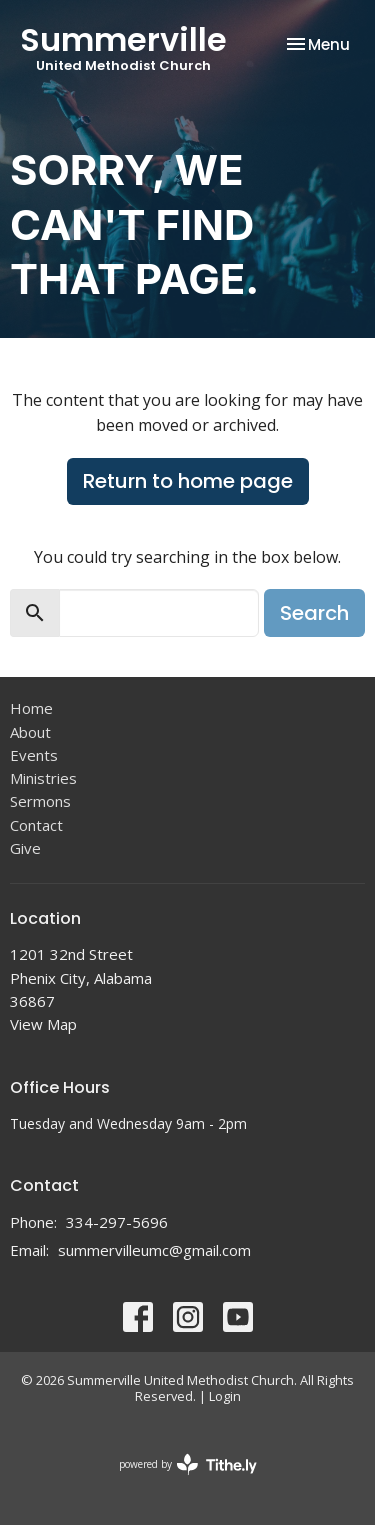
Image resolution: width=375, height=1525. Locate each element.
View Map (43, 1024)
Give (25, 848)
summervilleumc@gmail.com (154, 1250)
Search (314, 613)
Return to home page (188, 481)
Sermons (40, 801)
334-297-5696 (117, 1222)
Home (31, 708)
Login (225, 1396)
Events (34, 755)
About (30, 732)
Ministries (43, 778)
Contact (36, 825)
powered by (188, 1464)
